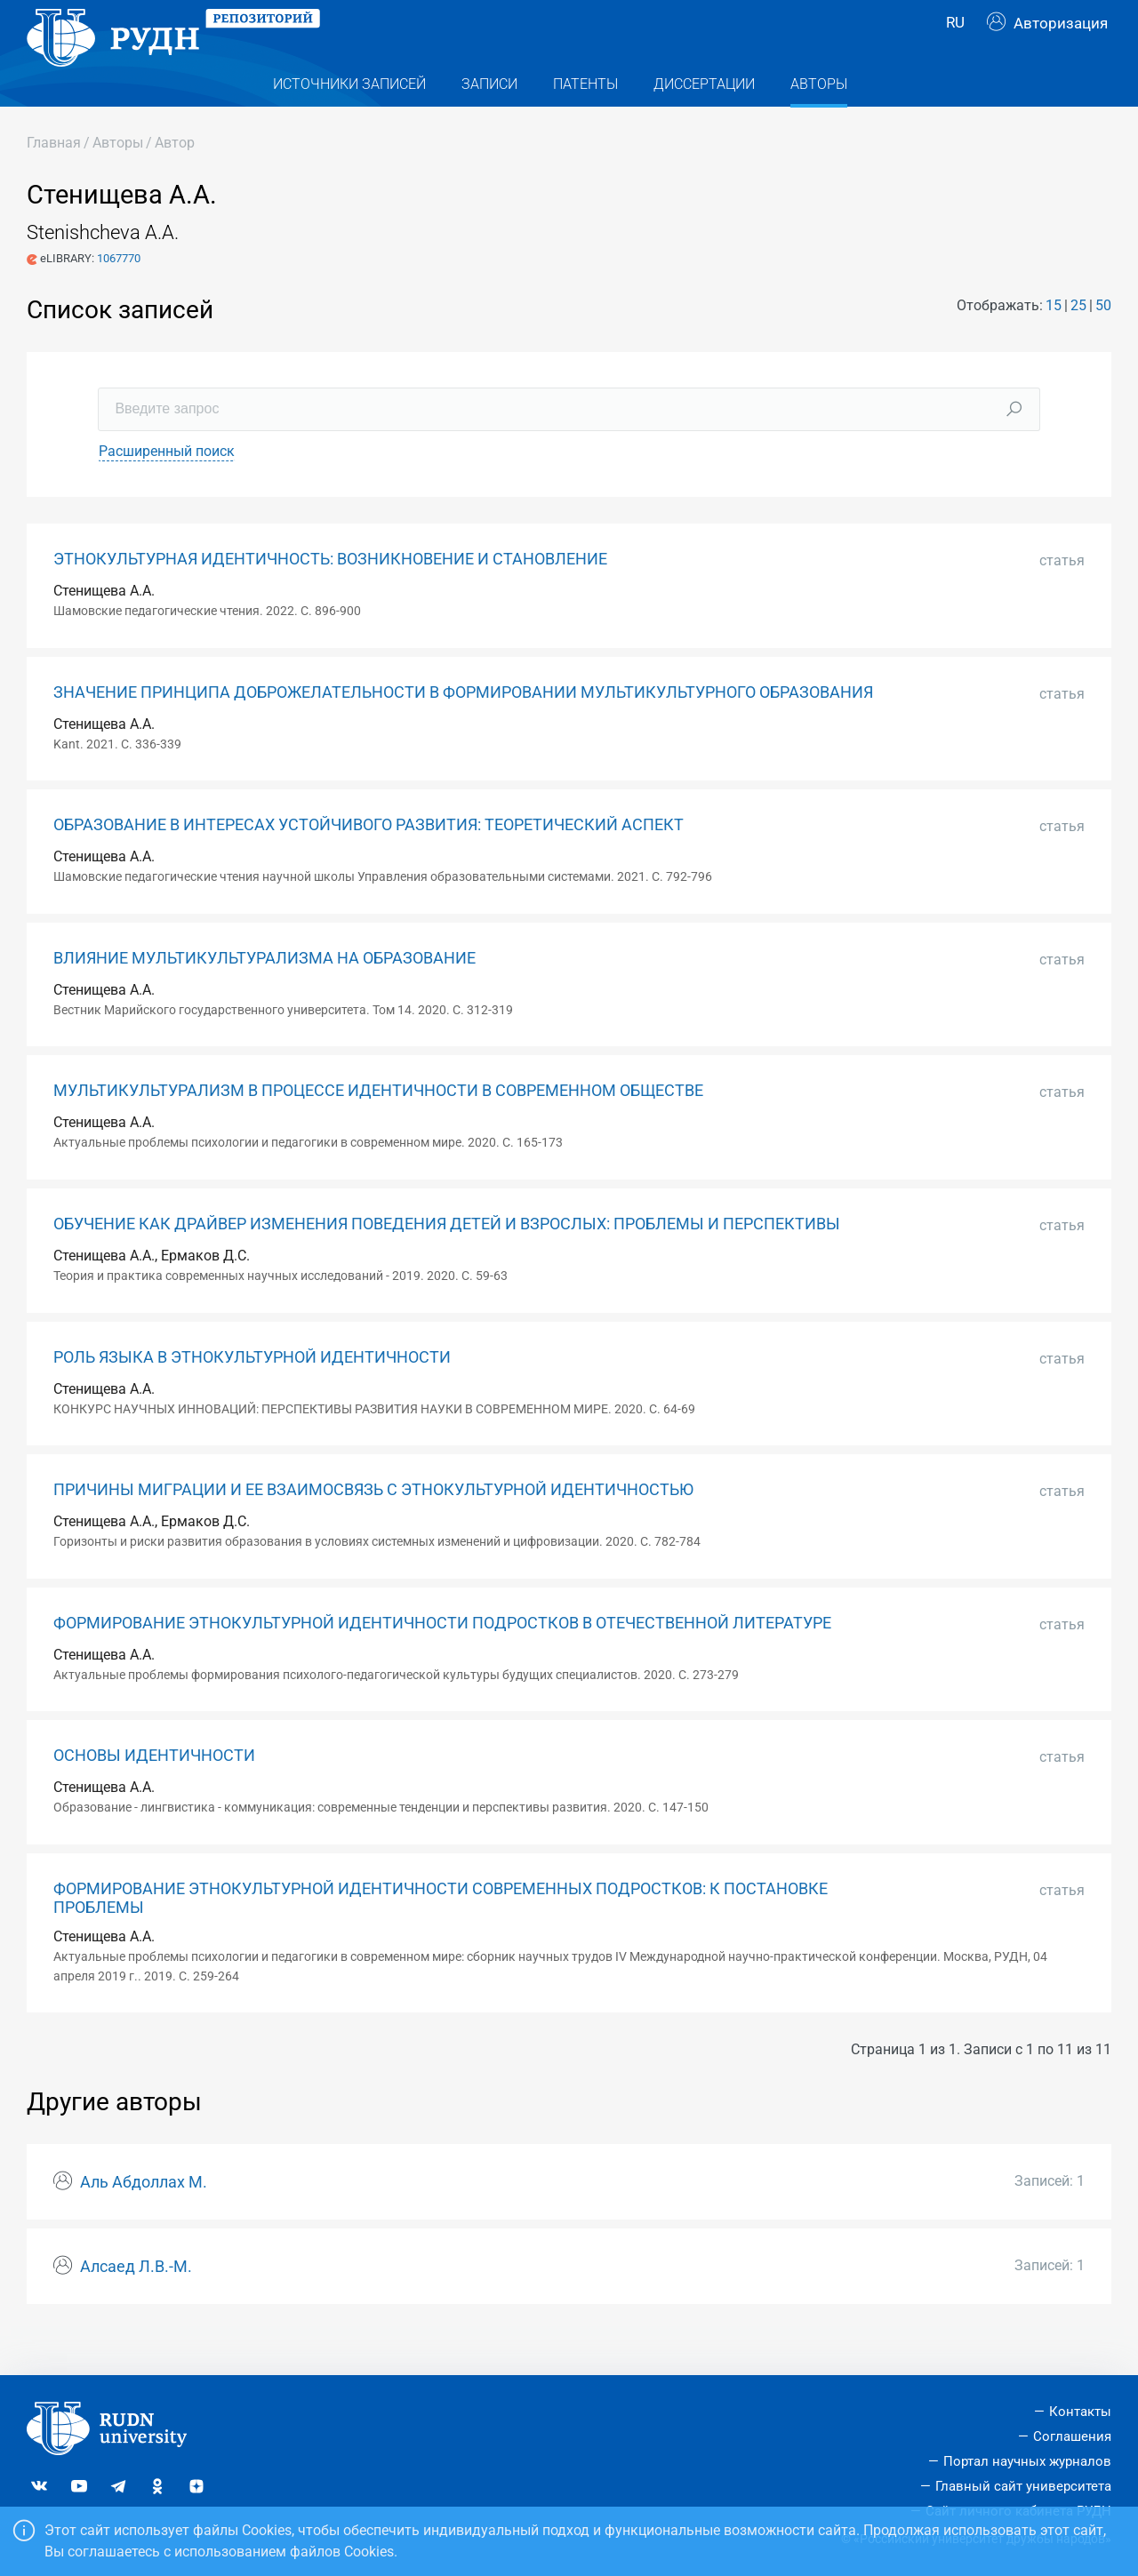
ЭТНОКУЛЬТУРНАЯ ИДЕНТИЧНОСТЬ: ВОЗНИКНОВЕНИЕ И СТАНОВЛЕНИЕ (330, 595)
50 (1103, 340)
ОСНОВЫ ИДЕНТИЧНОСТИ (154, 1791)
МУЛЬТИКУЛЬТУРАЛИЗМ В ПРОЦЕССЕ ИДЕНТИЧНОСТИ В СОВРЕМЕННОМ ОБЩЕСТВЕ (378, 1126)
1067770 (118, 293)
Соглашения (1072, 2436)
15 (1054, 340)
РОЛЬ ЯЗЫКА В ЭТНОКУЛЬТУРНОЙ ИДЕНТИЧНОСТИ (252, 1393)
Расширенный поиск (167, 486)
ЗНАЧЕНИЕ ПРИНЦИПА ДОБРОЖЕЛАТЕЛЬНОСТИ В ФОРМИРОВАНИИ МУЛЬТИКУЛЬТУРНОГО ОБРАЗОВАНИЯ (463, 728)
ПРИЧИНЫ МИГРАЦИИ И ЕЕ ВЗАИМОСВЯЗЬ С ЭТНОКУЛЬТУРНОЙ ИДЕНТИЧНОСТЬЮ (373, 1525)
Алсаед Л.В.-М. (136, 2302)
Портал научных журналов (1027, 2461)
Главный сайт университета (1023, 2486)
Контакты (1080, 2412)
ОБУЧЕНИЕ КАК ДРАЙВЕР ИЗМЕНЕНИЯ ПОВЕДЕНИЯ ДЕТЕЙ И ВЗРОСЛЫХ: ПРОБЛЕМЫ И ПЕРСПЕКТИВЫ (446, 1259)
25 (1078, 340)
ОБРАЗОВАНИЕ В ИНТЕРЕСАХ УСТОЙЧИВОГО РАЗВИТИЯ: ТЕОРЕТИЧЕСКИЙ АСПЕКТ (368, 860)
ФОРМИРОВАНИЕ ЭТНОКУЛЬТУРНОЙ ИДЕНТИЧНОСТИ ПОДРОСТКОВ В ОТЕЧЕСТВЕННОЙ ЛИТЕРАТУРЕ (442, 1659)
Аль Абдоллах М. (143, 2218)
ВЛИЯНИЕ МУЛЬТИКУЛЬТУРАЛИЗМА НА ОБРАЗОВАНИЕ (264, 994)
